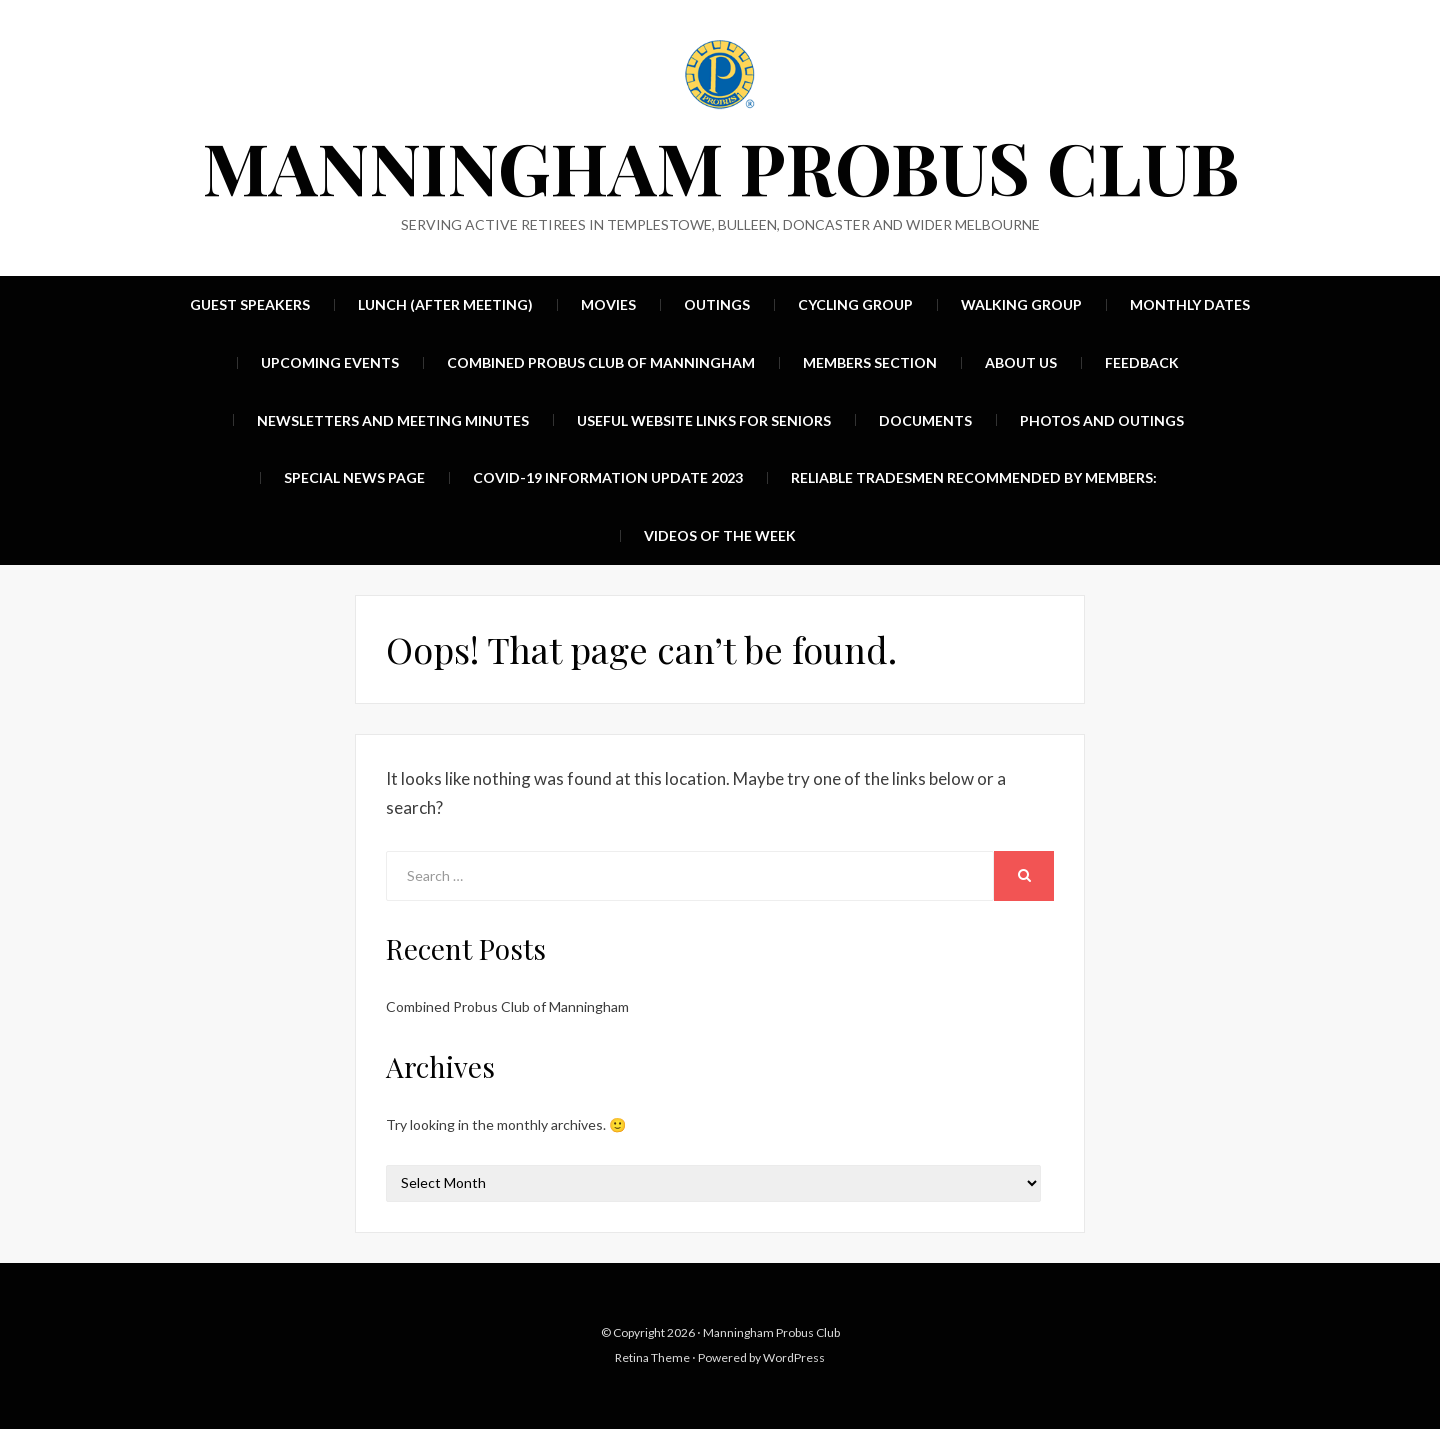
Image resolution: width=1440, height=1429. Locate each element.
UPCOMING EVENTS (330, 362)
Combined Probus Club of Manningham (601, 362)
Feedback (1142, 362)
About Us (1021, 362)
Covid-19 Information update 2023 (608, 477)
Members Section (870, 362)
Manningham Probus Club (720, 166)
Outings (717, 304)
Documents (925, 420)
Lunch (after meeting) (445, 304)
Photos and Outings (1102, 420)
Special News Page (354, 477)
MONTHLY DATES (1190, 304)
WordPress (794, 1357)
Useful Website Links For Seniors (704, 420)
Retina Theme (652, 1357)
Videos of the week (720, 535)
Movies (608, 304)
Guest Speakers (250, 304)
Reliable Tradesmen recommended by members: (974, 477)
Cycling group (855, 304)
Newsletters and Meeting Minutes (393, 420)
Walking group (1021, 304)
